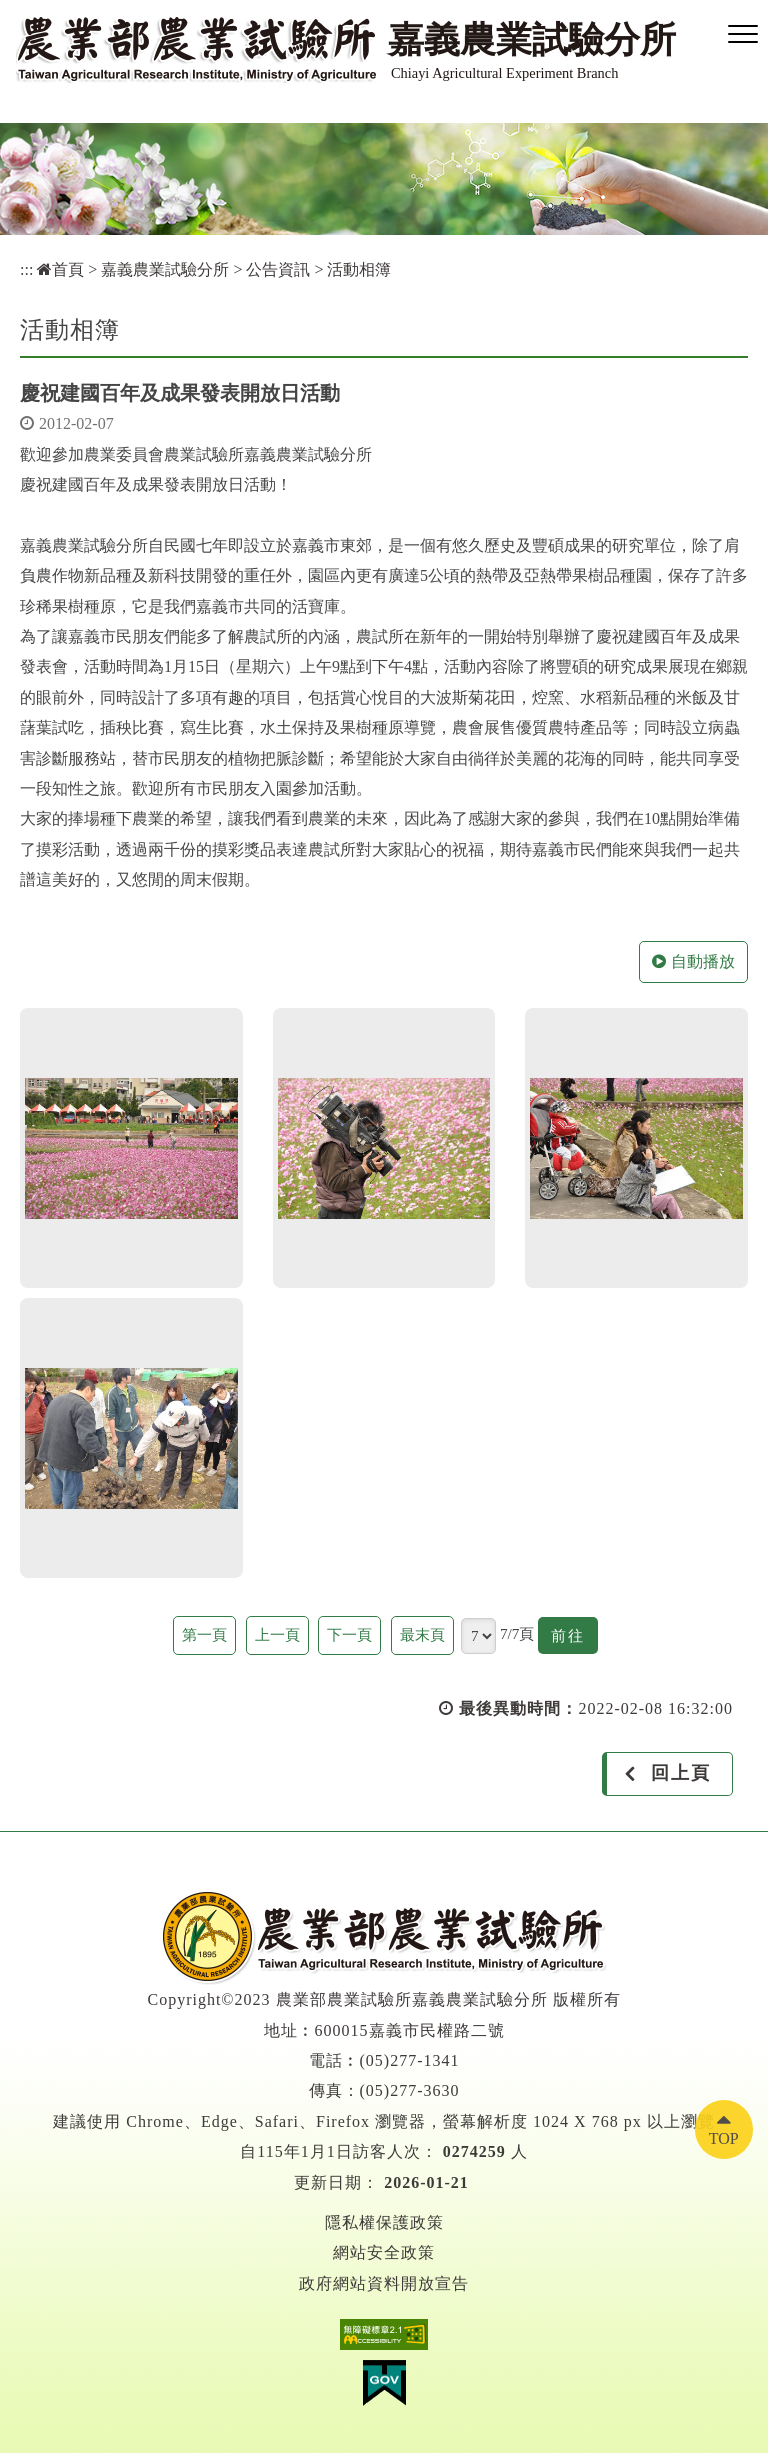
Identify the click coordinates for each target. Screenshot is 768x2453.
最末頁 (422, 1634)
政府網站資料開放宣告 (384, 2283)
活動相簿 (359, 269)
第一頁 (204, 1634)
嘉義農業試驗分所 (165, 269)
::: (26, 269)
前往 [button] (574, 1638)
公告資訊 (278, 269)
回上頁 (681, 1773)
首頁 (60, 269)
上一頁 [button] (277, 1634)
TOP (724, 2138)
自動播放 (693, 961)
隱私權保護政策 (384, 2222)
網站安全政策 (384, 2252)
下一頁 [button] (349, 1634)
